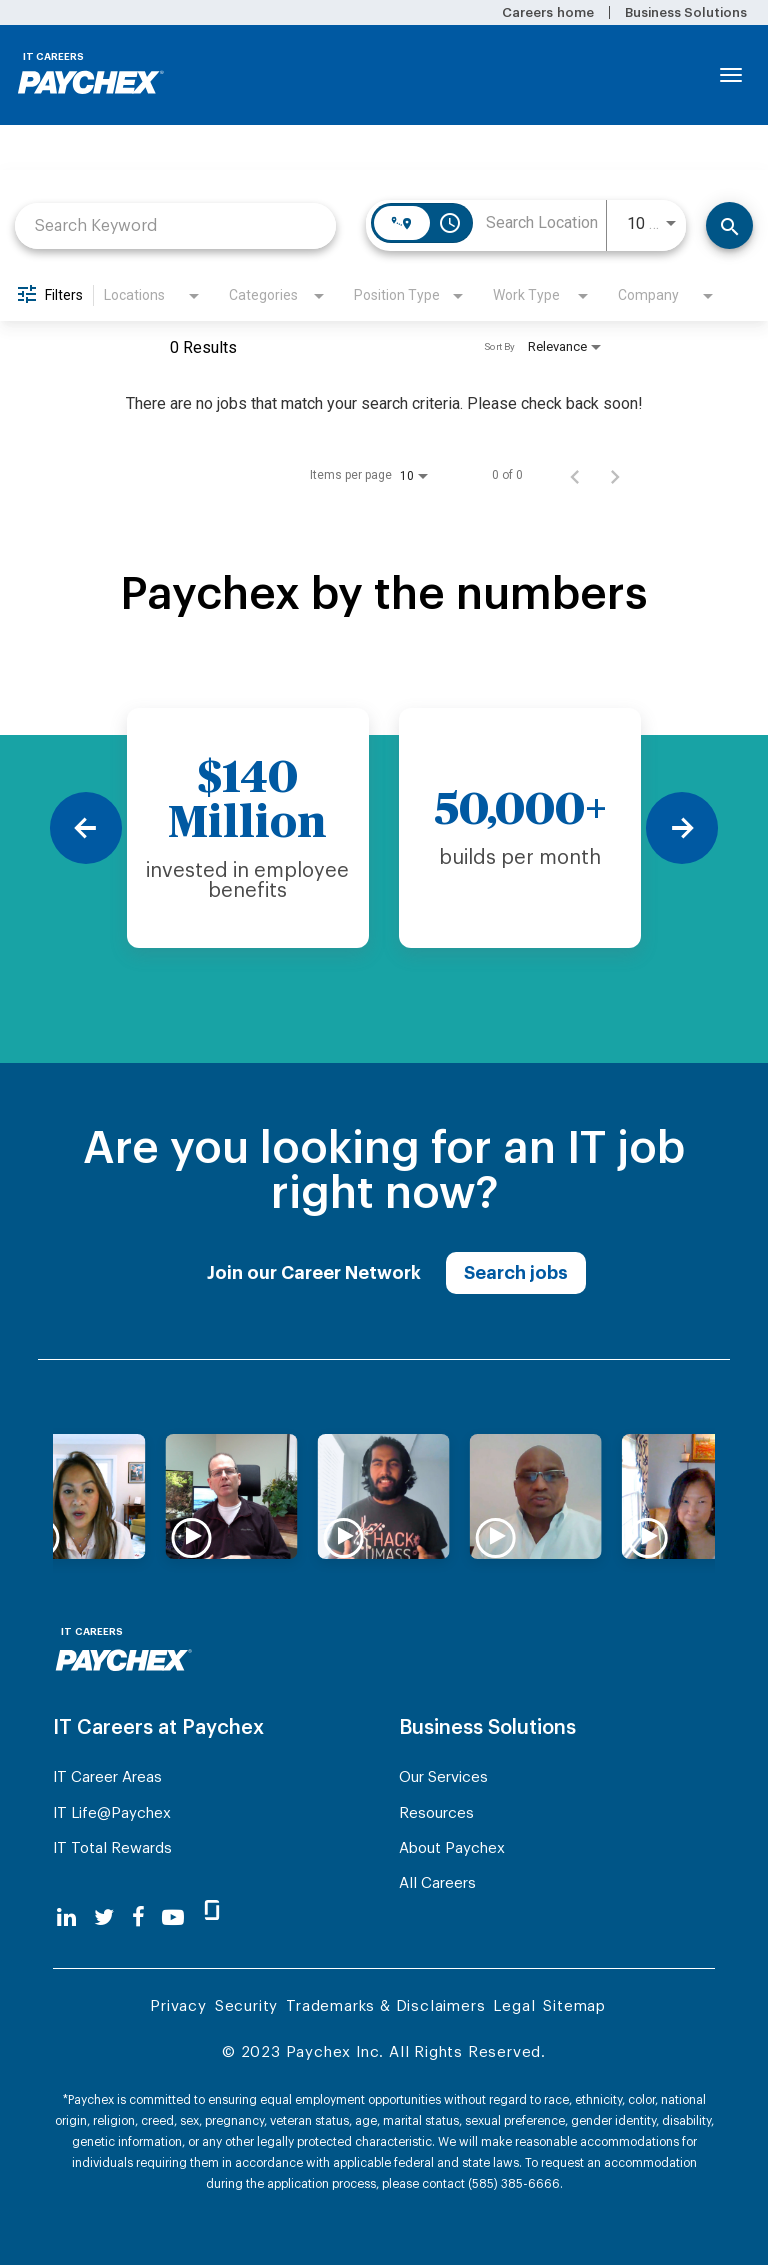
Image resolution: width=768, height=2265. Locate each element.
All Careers (437, 1883)
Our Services (443, 1777)
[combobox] (175, 225)
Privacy (178, 2006)
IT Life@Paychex (112, 1813)
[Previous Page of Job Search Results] (575, 475)
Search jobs (516, 1273)
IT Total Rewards (112, 1848)
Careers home (547, 12)
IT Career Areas (107, 1777)
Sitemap (574, 2006)
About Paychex (452, 1848)
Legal (514, 2006)
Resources (436, 1813)
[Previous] (86, 828)
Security (246, 2006)
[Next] (682, 828)
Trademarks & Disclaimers (385, 2006)
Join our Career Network (314, 1273)
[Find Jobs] (729, 225)
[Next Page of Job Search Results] (615, 475)
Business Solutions (686, 12)
